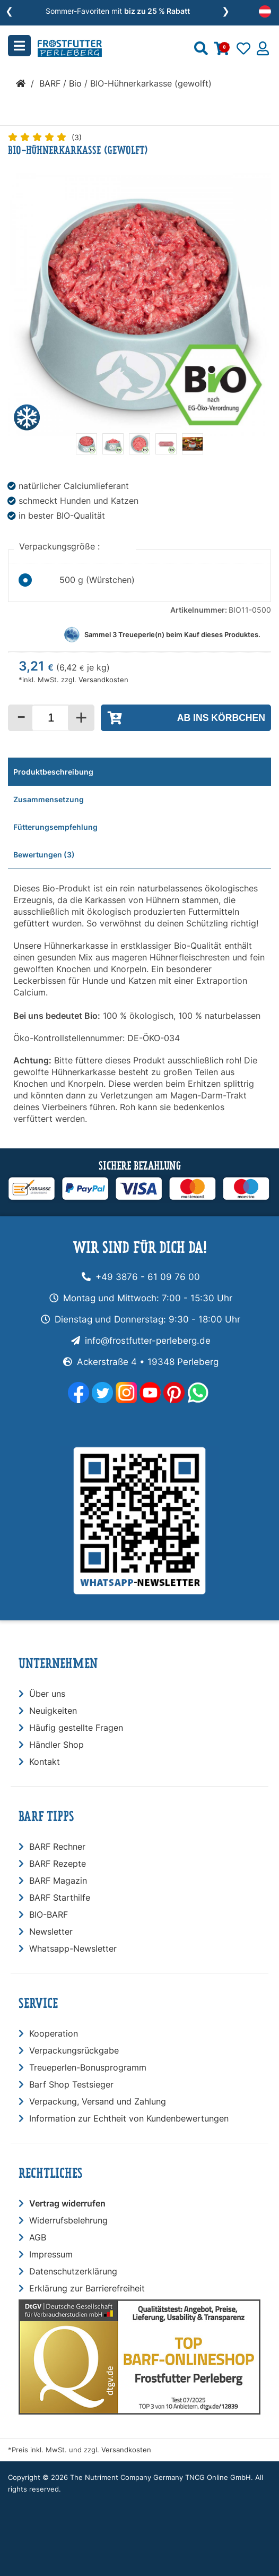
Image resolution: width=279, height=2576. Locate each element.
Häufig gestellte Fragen (76, 1727)
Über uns (47, 1693)
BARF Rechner (57, 1846)
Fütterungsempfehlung (55, 826)
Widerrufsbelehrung (68, 2220)
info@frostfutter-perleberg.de (148, 1340)
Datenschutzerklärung (73, 2271)
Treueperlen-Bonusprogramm (87, 2067)
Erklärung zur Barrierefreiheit (87, 2288)
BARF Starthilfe (59, 1897)
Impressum (51, 2254)
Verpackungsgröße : (60, 546)
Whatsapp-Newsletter (73, 1948)
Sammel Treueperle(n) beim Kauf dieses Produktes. (172, 635)
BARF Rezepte (57, 1863)
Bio (75, 83)
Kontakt (44, 1761)
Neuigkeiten (53, 1710)
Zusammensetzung (48, 799)
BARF (49, 83)
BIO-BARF (48, 1914)
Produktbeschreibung (53, 771)
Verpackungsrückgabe (74, 2050)
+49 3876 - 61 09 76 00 (147, 1277)
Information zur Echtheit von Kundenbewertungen (129, 2118)
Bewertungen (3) (44, 854)
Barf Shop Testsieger (71, 2084)
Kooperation (53, 2033)
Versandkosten (103, 680)
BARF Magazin (58, 1880)
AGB (37, 2237)
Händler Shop (56, 1744)
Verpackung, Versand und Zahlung (97, 2101)
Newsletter (51, 1931)
